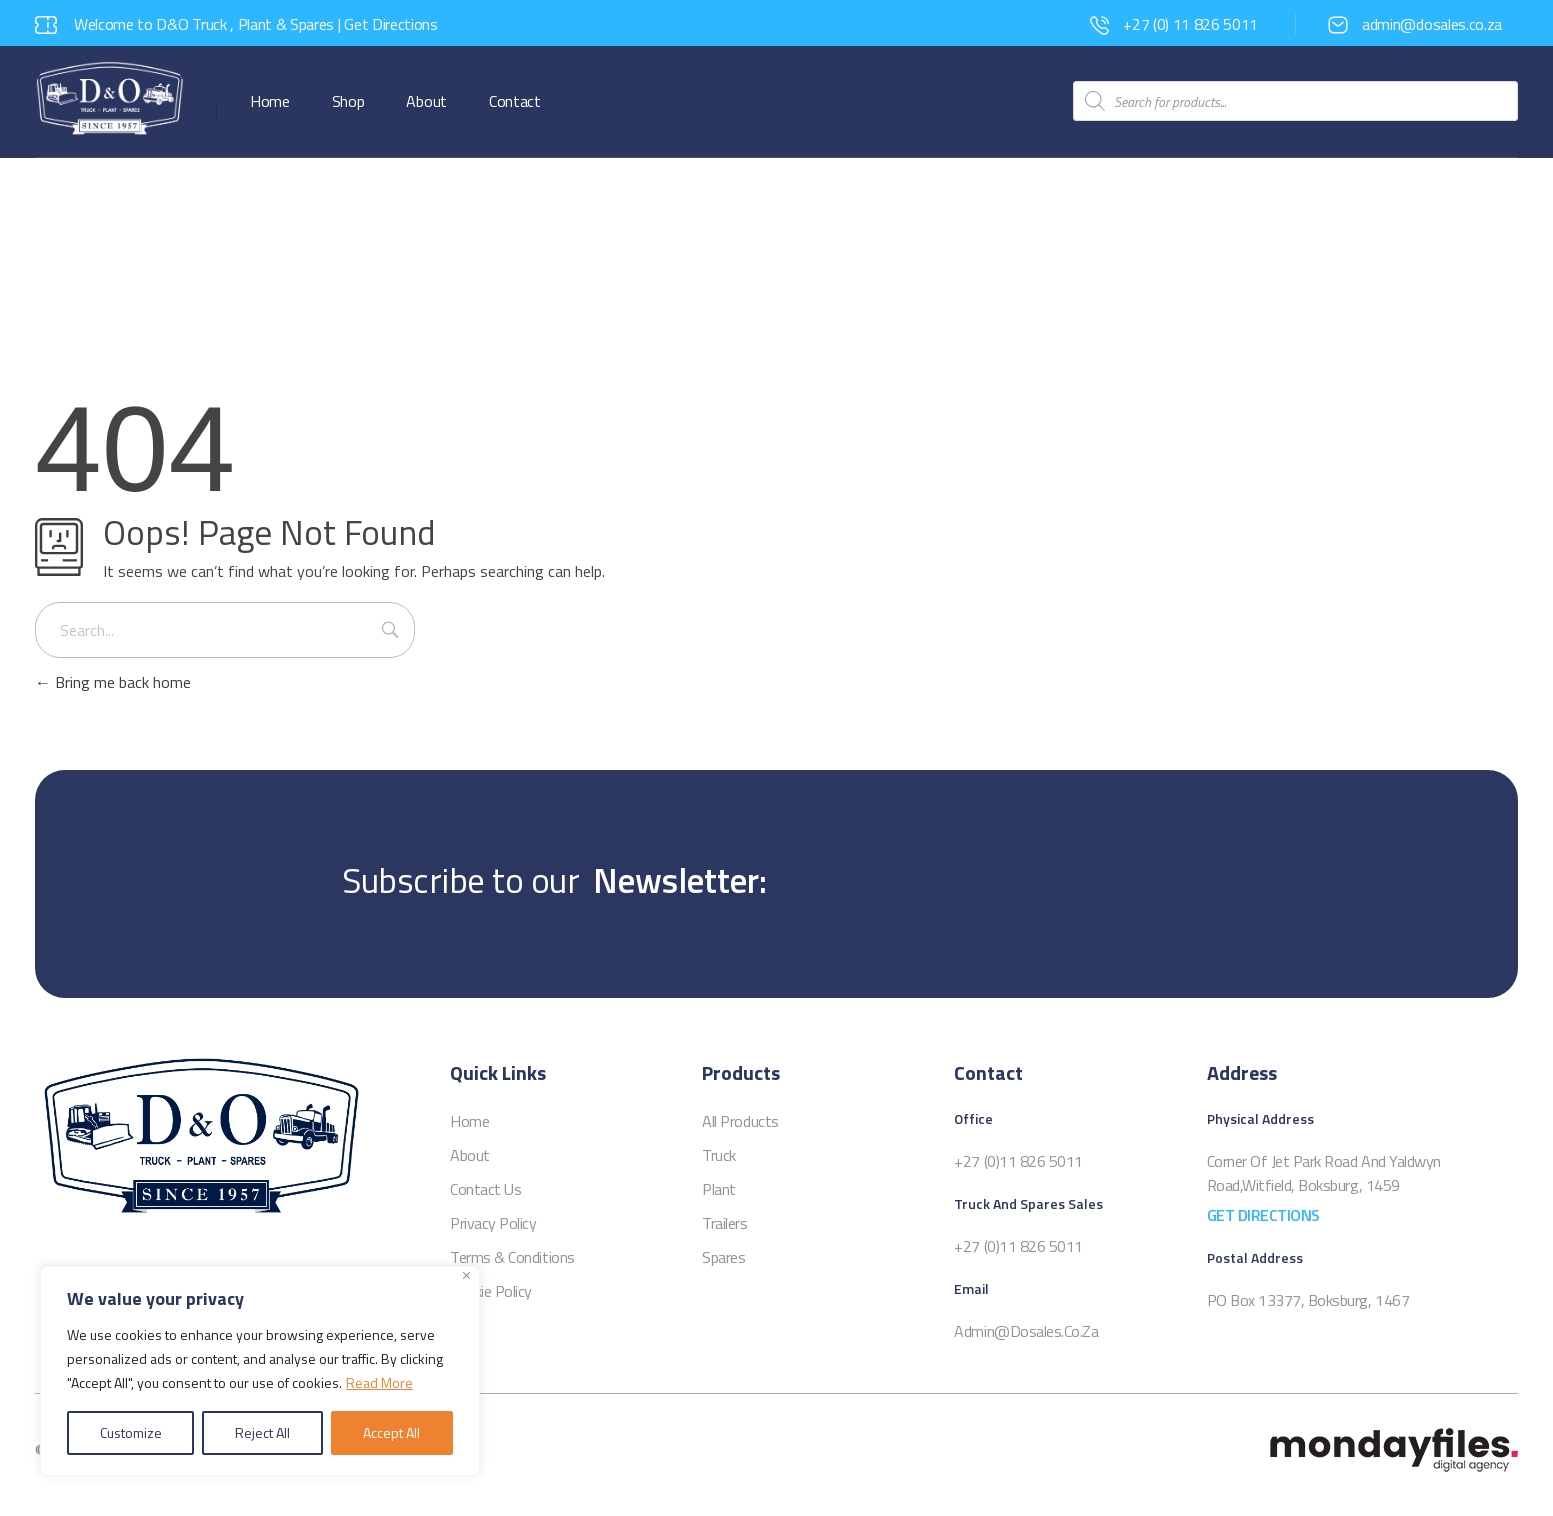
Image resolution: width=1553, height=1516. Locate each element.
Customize (131, 1432)
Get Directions (391, 24)
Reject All (262, 1432)
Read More (379, 1382)
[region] (260, 1371)
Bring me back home (113, 682)
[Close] (466, 1275)
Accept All (391, 1432)
